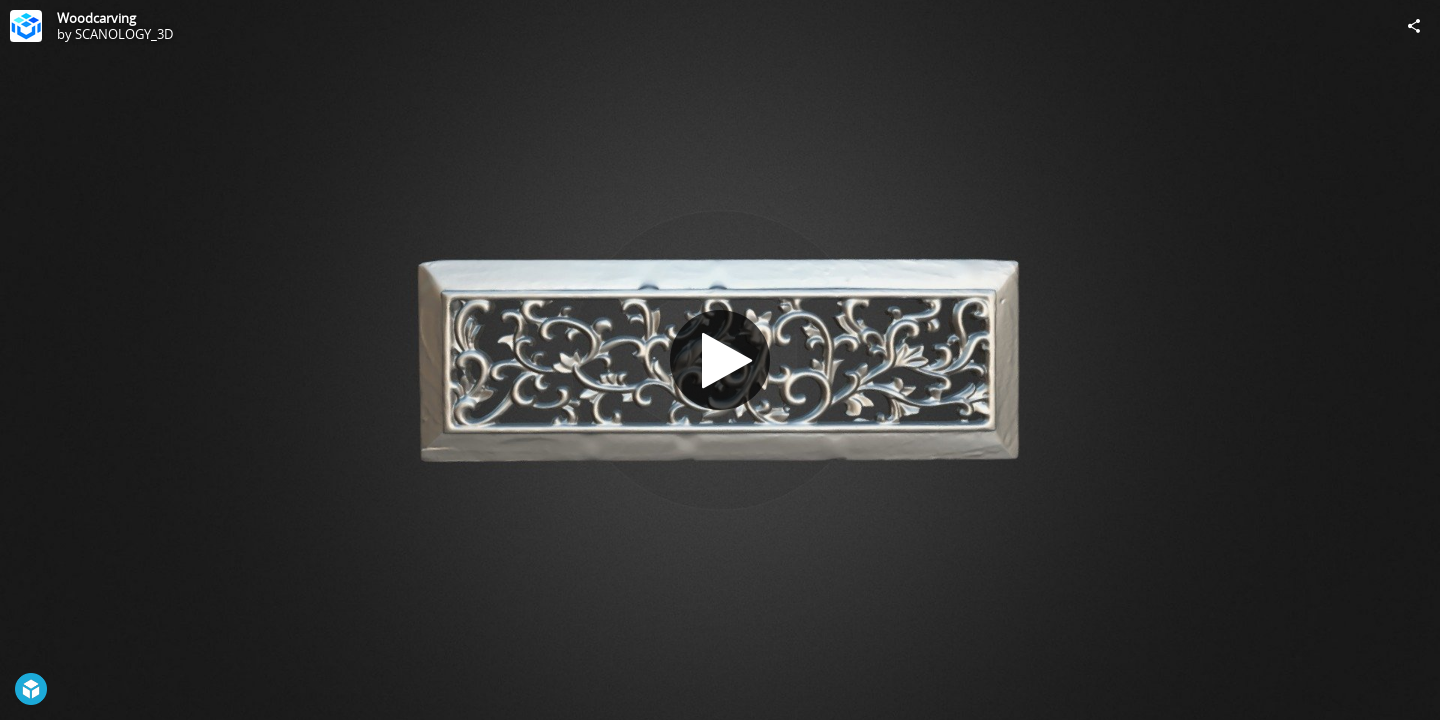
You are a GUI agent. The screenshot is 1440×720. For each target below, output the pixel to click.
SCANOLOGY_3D (124, 34)
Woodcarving (96, 18)
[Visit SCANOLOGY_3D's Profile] (26, 26)
